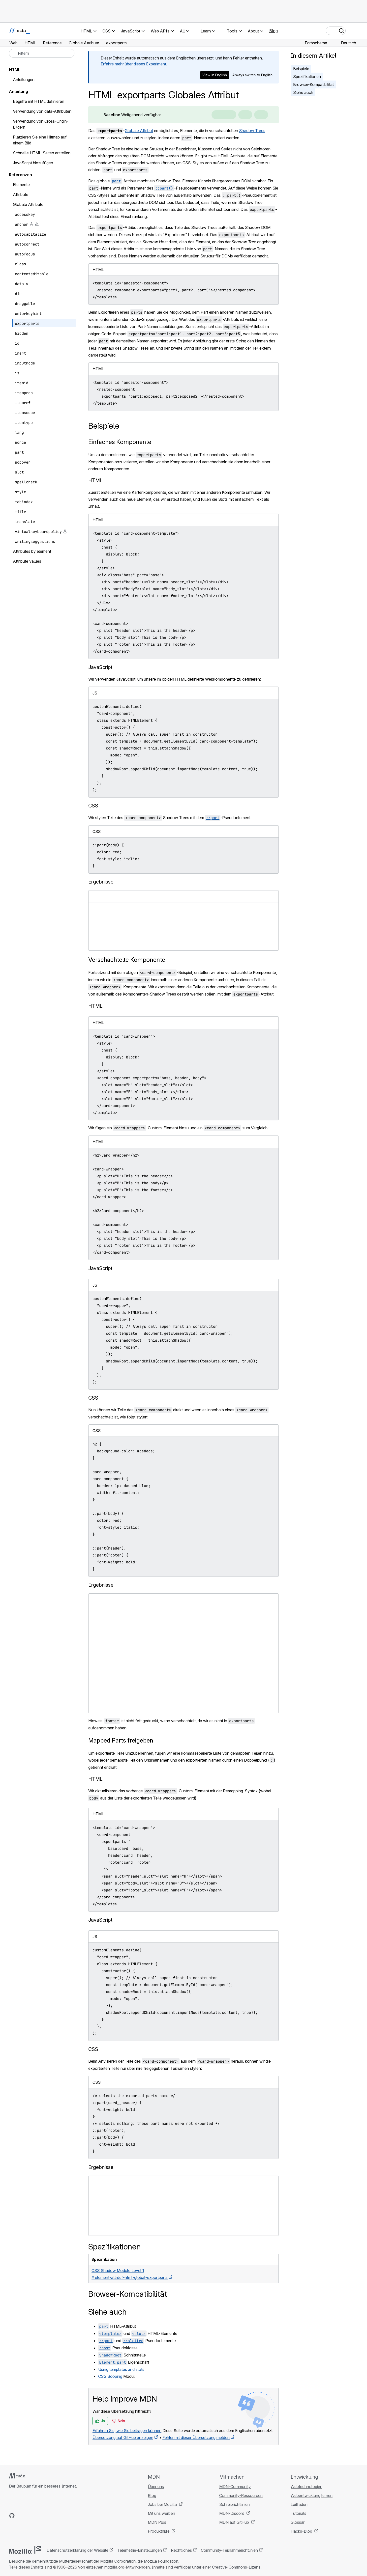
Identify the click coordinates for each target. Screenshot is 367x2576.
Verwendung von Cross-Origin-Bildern (40, 124)
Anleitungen (23, 79)
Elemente (21, 184)
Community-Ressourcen (241, 2495)
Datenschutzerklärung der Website (77, 2550)
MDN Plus (157, 2522)
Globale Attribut (139, 130)
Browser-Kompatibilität (313, 84)
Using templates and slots (121, 2369)
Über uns (156, 2486)
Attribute (20, 194)
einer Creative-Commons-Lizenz (231, 2567)
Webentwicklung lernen (312, 2495)
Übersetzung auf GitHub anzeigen (122, 2437)
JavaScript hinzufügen (33, 162)
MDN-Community (235, 2486)
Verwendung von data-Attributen (42, 111)
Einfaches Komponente (119, 441)
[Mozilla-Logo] (25, 2550)
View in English (214, 75)
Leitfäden (299, 2504)
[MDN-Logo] (19, 2476)
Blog (273, 30)
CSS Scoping (110, 2376)
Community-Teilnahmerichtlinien (229, 2550)
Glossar (298, 2522)
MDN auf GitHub (234, 2522)
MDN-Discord (232, 2513)
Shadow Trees (252, 130)
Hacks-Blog (302, 2531)
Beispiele (301, 68)
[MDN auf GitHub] (12, 2516)
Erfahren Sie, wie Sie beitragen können (126, 2430)
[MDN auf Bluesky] (21, 2516)
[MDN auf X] (30, 2516)
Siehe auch (303, 92)
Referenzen (20, 174)
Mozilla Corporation (118, 2561)
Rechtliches (181, 2550)
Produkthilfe (159, 2531)
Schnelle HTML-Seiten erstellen (41, 152)
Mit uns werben (161, 2513)
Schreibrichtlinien (234, 2504)
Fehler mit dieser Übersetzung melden (196, 2437)
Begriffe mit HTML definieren (38, 101)
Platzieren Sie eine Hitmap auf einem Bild (40, 140)
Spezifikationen (307, 76)
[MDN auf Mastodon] (39, 2516)
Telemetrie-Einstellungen (139, 2550)
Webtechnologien (306, 2486)
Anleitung (18, 91)
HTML (14, 69)
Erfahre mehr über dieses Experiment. (134, 63)
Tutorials (298, 2513)
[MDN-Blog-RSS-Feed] (48, 2516)
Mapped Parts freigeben (120, 1740)
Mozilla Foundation (161, 2561)
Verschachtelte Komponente (126, 959)
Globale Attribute (28, 204)
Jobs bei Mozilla (163, 2504)
